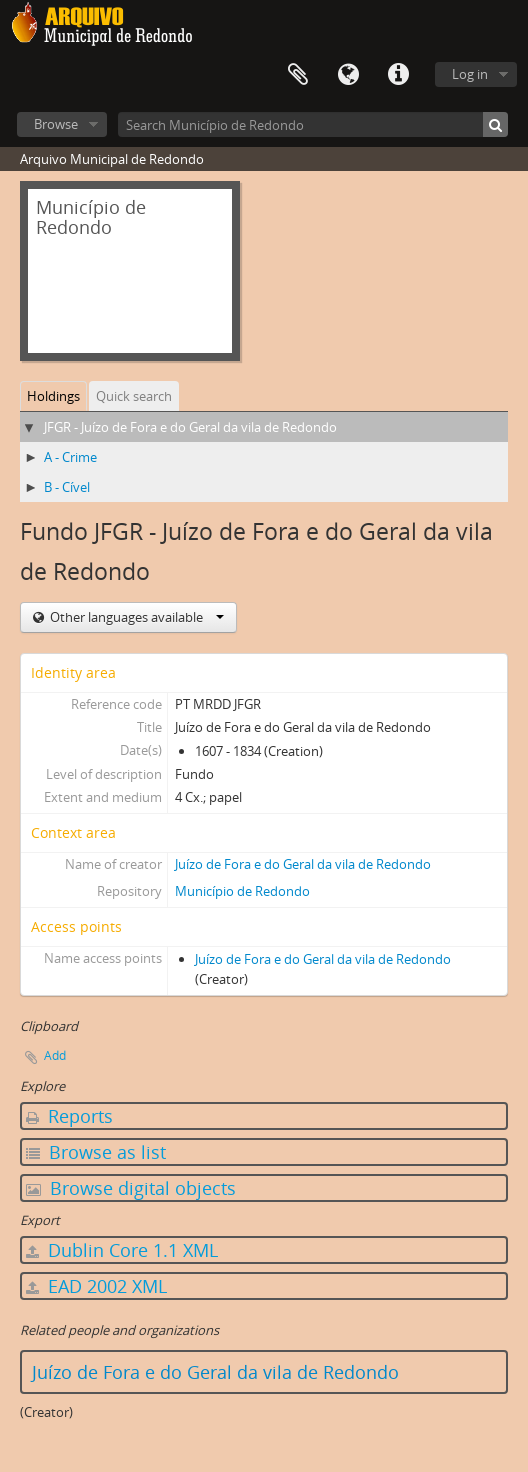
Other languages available (135, 617)
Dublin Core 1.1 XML (122, 1250)
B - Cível (67, 487)
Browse (56, 124)
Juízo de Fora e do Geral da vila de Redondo (303, 864)
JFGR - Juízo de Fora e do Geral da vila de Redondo (190, 427)
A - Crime (70, 457)
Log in (470, 74)
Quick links (398, 75)
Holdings (53, 396)
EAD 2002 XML (96, 1286)
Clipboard (298, 75)
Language (348, 75)
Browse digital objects (131, 1188)
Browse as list (96, 1152)
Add (55, 1055)
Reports (69, 1116)
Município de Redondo (242, 891)
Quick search (134, 396)
